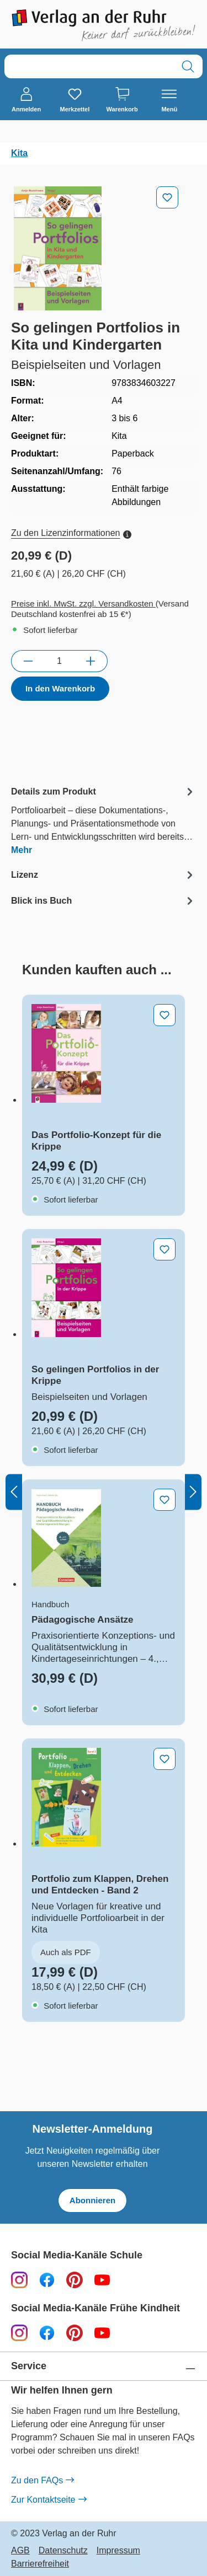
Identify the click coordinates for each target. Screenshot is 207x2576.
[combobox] (89, 66)
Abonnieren (92, 2200)
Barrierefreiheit (40, 2563)
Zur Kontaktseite (48, 2500)
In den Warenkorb (60, 688)
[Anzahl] (59, 661)
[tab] (103, 820)
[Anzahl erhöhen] (91, 661)
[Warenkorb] (122, 100)
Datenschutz (63, 2550)
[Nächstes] (193, 1492)
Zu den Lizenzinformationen (71, 533)
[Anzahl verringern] (28, 661)
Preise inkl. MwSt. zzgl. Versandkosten (83, 603)
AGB (20, 2550)
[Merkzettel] (74, 100)
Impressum (118, 2550)
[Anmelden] (26, 100)
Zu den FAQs (42, 2481)
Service (28, 2366)
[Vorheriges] (14, 1492)
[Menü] (169, 100)
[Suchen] (188, 66)
